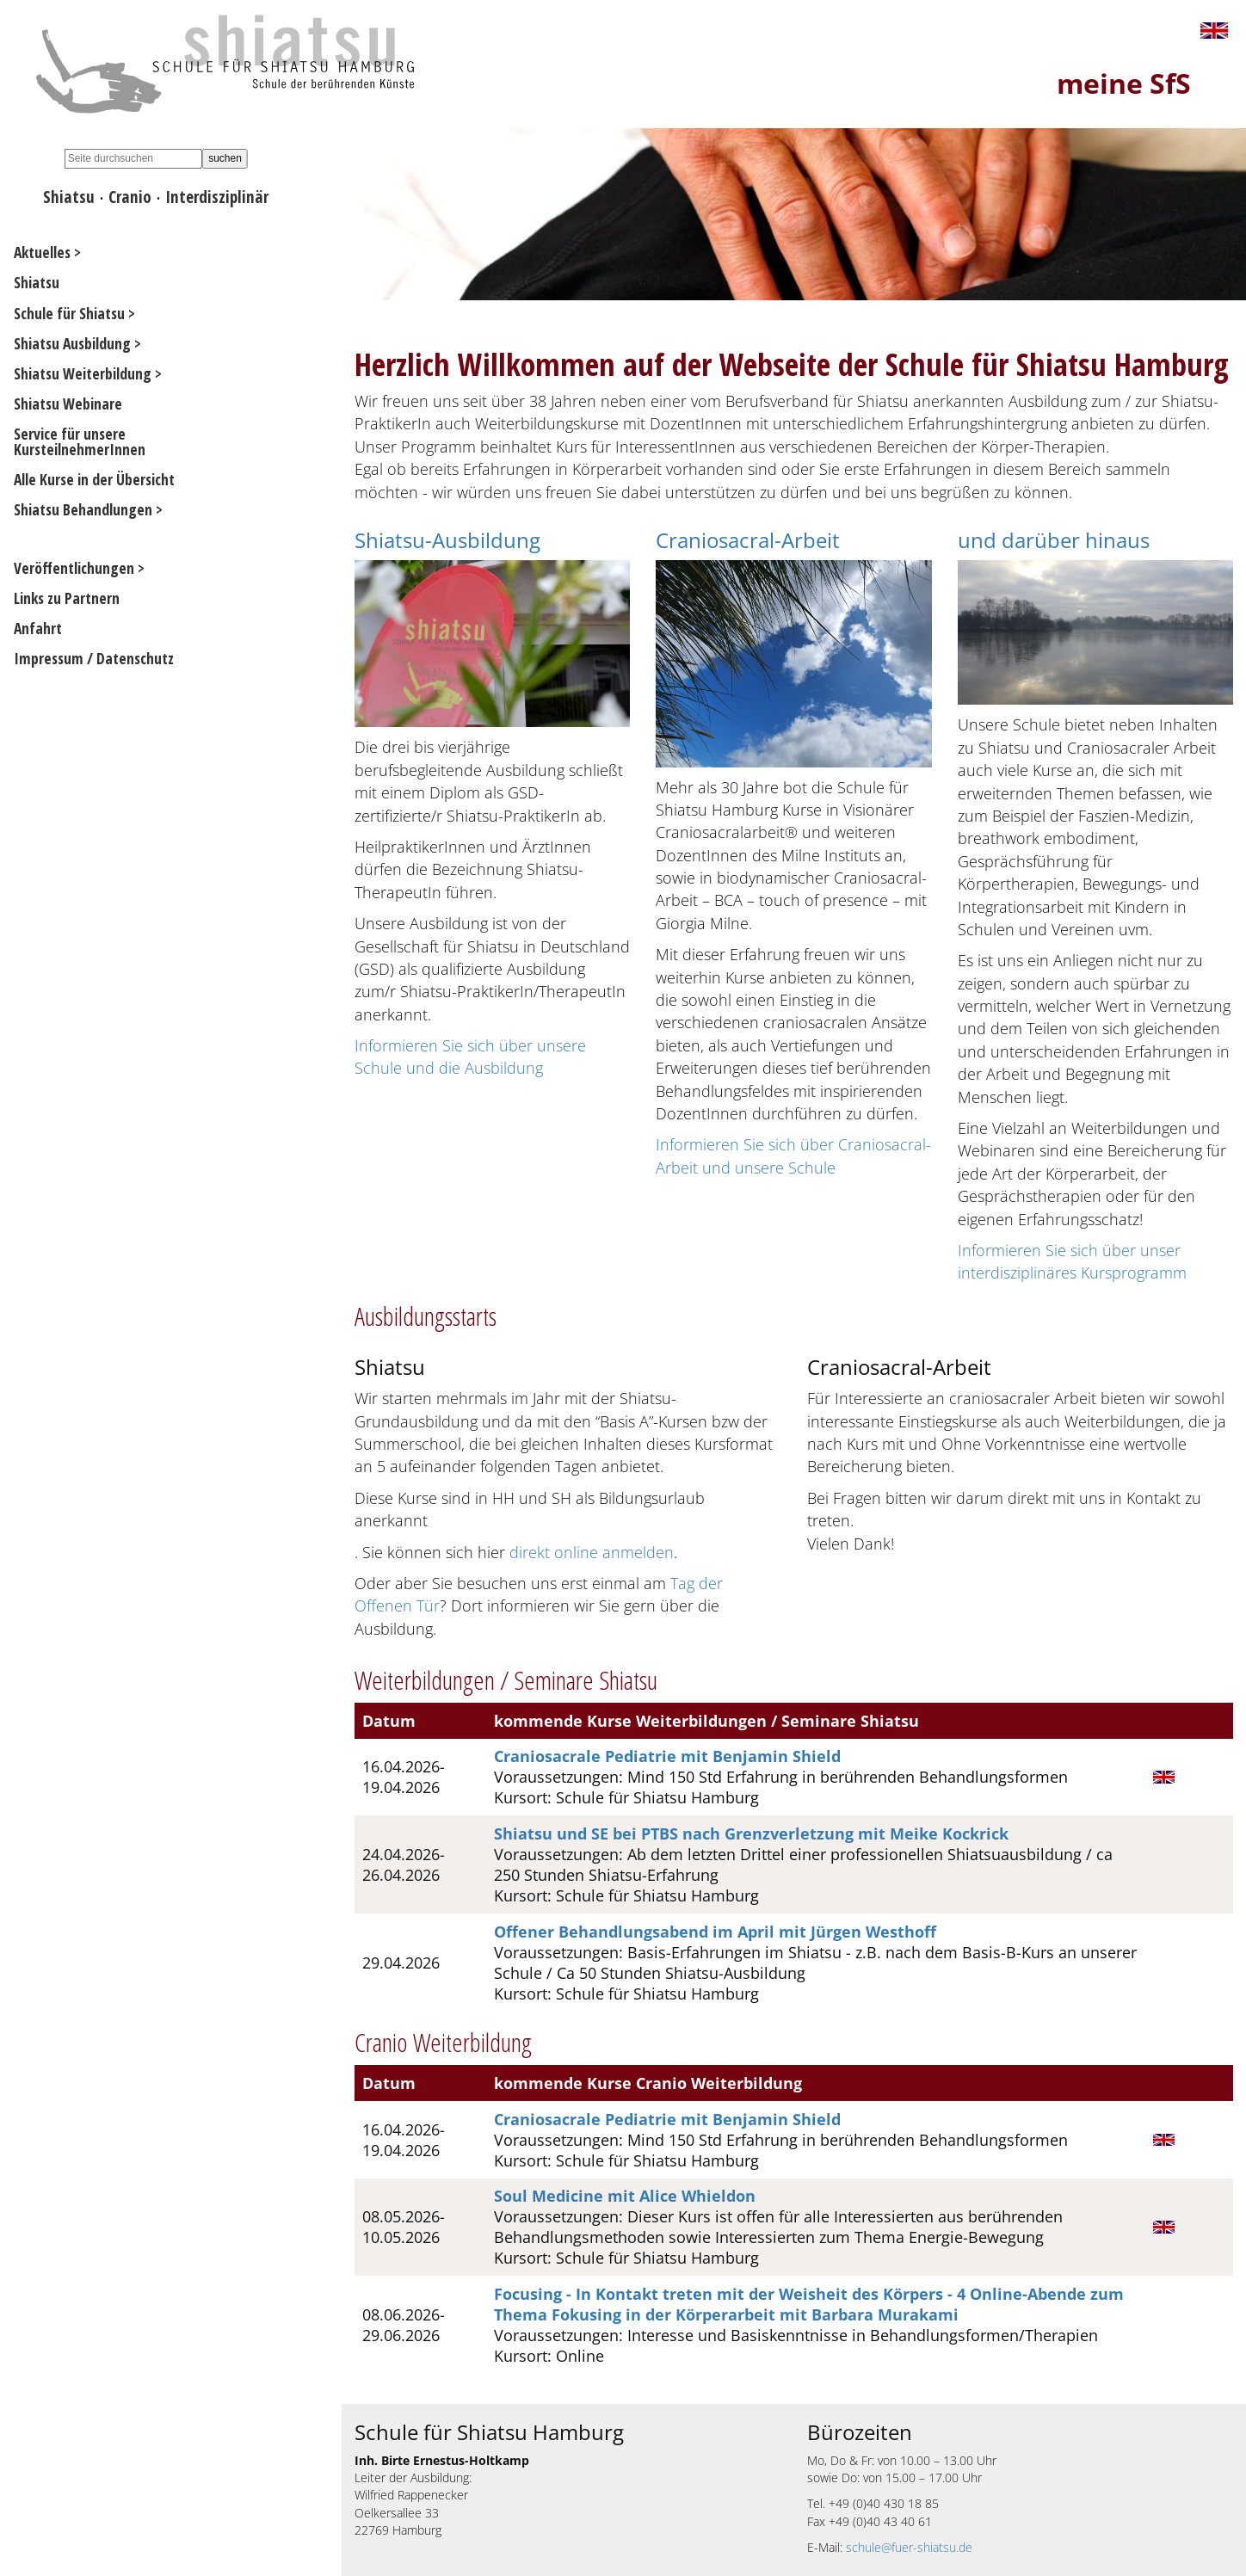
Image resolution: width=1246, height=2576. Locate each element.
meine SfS (1124, 83)
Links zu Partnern (67, 598)
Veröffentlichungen (74, 568)
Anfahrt (38, 628)
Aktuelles (42, 252)
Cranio (129, 196)
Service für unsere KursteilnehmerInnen (79, 441)
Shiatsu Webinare (68, 403)
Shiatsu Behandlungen (83, 509)
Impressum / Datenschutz (94, 658)
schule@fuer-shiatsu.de (909, 2547)
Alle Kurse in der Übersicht (94, 479)
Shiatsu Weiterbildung (82, 373)
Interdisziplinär (216, 196)
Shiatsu (69, 196)
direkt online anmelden (591, 1552)
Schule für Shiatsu (69, 313)
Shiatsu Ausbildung (72, 343)
